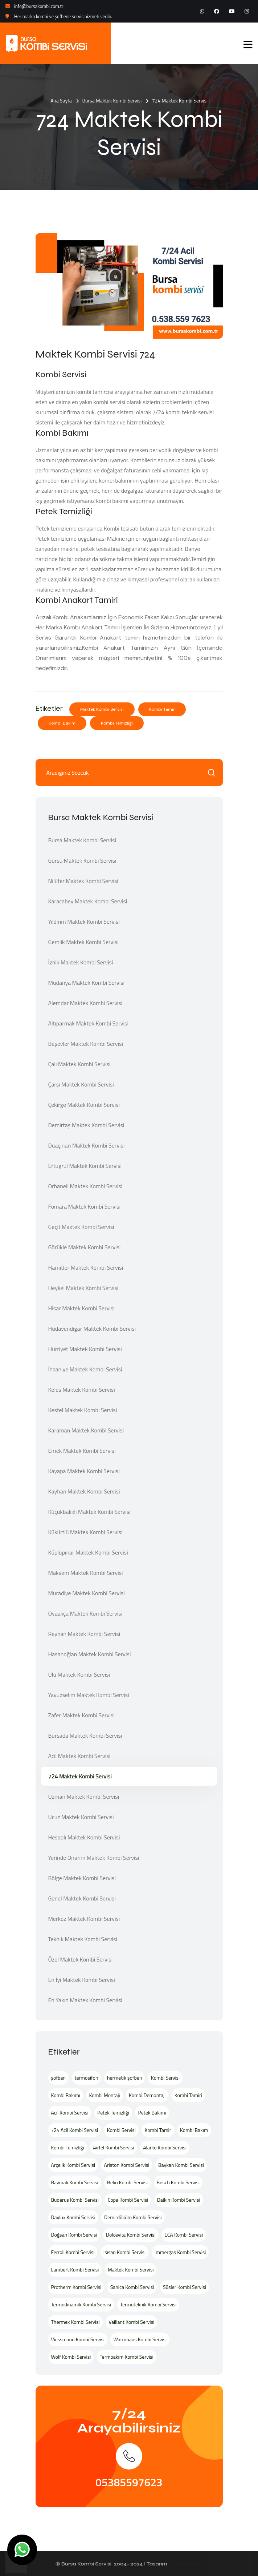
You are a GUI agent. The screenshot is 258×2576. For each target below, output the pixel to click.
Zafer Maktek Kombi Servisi (81, 1715)
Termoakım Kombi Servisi (126, 2357)
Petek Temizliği (113, 2112)
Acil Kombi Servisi (70, 2112)
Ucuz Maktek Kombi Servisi (81, 1817)
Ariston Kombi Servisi (127, 2165)
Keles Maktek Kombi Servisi (81, 1389)
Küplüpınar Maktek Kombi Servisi (88, 1552)
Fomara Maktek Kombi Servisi (84, 1206)
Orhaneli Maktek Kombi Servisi (85, 1186)
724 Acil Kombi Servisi (74, 2130)
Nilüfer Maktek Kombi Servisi (83, 880)
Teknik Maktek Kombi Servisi (83, 1939)
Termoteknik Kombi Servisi (148, 2304)
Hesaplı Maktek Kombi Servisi (84, 1837)
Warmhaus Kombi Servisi (140, 2339)
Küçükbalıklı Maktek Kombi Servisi (89, 1511)
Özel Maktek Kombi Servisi (80, 1959)
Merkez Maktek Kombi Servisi (84, 1918)
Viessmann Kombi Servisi (78, 2339)
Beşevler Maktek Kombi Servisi (85, 1043)
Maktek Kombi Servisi (102, 709)
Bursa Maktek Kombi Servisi (112, 100)
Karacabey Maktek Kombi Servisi (87, 901)
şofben (58, 2077)
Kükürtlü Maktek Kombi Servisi (85, 1532)
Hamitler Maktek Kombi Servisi (85, 1267)
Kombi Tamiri (188, 2095)
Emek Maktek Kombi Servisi (82, 1450)
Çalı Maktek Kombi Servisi (79, 1064)
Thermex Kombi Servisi (75, 2322)
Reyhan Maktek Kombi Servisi (84, 1633)
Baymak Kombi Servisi (74, 2182)
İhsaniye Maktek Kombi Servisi (85, 1369)
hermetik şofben (124, 2077)
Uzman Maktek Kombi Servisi (83, 1796)
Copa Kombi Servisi (128, 2200)
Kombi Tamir (162, 709)
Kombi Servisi (165, 2077)
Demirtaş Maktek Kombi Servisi (86, 1125)
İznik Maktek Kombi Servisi (80, 962)
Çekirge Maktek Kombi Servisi (84, 1104)
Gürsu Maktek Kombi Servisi (82, 860)
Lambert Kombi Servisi (75, 2269)
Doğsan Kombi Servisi (74, 2234)
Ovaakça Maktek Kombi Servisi (85, 1613)
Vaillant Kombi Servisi (131, 2322)
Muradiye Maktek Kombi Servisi (86, 1593)
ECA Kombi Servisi (183, 2234)
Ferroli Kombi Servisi (73, 2252)
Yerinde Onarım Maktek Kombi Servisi (93, 1857)
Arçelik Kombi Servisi (73, 2165)
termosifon (86, 2077)
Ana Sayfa (61, 100)
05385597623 (129, 2482)
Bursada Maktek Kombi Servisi (85, 1735)
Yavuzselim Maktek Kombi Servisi (88, 1694)
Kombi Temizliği (117, 723)
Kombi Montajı (104, 2095)
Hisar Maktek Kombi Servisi (81, 1308)
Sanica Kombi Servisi (132, 2287)
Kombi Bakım (62, 723)
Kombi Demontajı (147, 2095)
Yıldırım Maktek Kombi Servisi (84, 921)
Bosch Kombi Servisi (178, 2182)
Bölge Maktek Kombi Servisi (82, 1878)
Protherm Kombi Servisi (76, 2287)
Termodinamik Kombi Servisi (81, 2304)
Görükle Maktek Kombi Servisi (84, 1247)
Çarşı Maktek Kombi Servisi (81, 1084)
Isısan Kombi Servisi (124, 2252)
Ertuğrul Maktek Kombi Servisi (85, 1165)
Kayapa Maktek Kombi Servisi (84, 1471)
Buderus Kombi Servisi (75, 2200)
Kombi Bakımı (66, 2095)
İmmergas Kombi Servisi (180, 2252)
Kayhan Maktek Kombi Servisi (84, 1491)
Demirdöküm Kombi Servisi (133, 2217)
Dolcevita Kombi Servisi (131, 2234)
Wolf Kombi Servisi (71, 2357)
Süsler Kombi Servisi (184, 2287)
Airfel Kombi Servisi (113, 2147)
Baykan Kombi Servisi (181, 2165)
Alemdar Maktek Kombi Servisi (85, 1003)
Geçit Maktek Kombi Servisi (81, 1226)
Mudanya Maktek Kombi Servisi (86, 982)
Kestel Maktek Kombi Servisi (82, 1410)
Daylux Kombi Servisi (73, 2217)
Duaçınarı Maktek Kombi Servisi (86, 1145)
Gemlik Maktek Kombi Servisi (83, 942)
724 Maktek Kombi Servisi (80, 1776)
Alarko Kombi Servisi (165, 2147)
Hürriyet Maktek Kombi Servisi (85, 1349)
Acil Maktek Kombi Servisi (79, 1755)
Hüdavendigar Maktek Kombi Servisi (92, 1328)
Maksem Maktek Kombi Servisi (85, 1572)
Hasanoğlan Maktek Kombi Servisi (89, 1654)
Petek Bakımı (152, 2112)
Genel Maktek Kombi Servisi (82, 1898)
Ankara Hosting (185, 2564)
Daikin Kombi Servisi (178, 2200)
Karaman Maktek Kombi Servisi (86, 1430)
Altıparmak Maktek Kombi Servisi (88, 1023)
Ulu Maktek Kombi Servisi (79, 1674)
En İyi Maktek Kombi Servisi (81, 1979)
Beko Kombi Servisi (127, 2182)
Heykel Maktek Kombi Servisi (83, 1287)
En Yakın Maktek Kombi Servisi (85, 2000)
